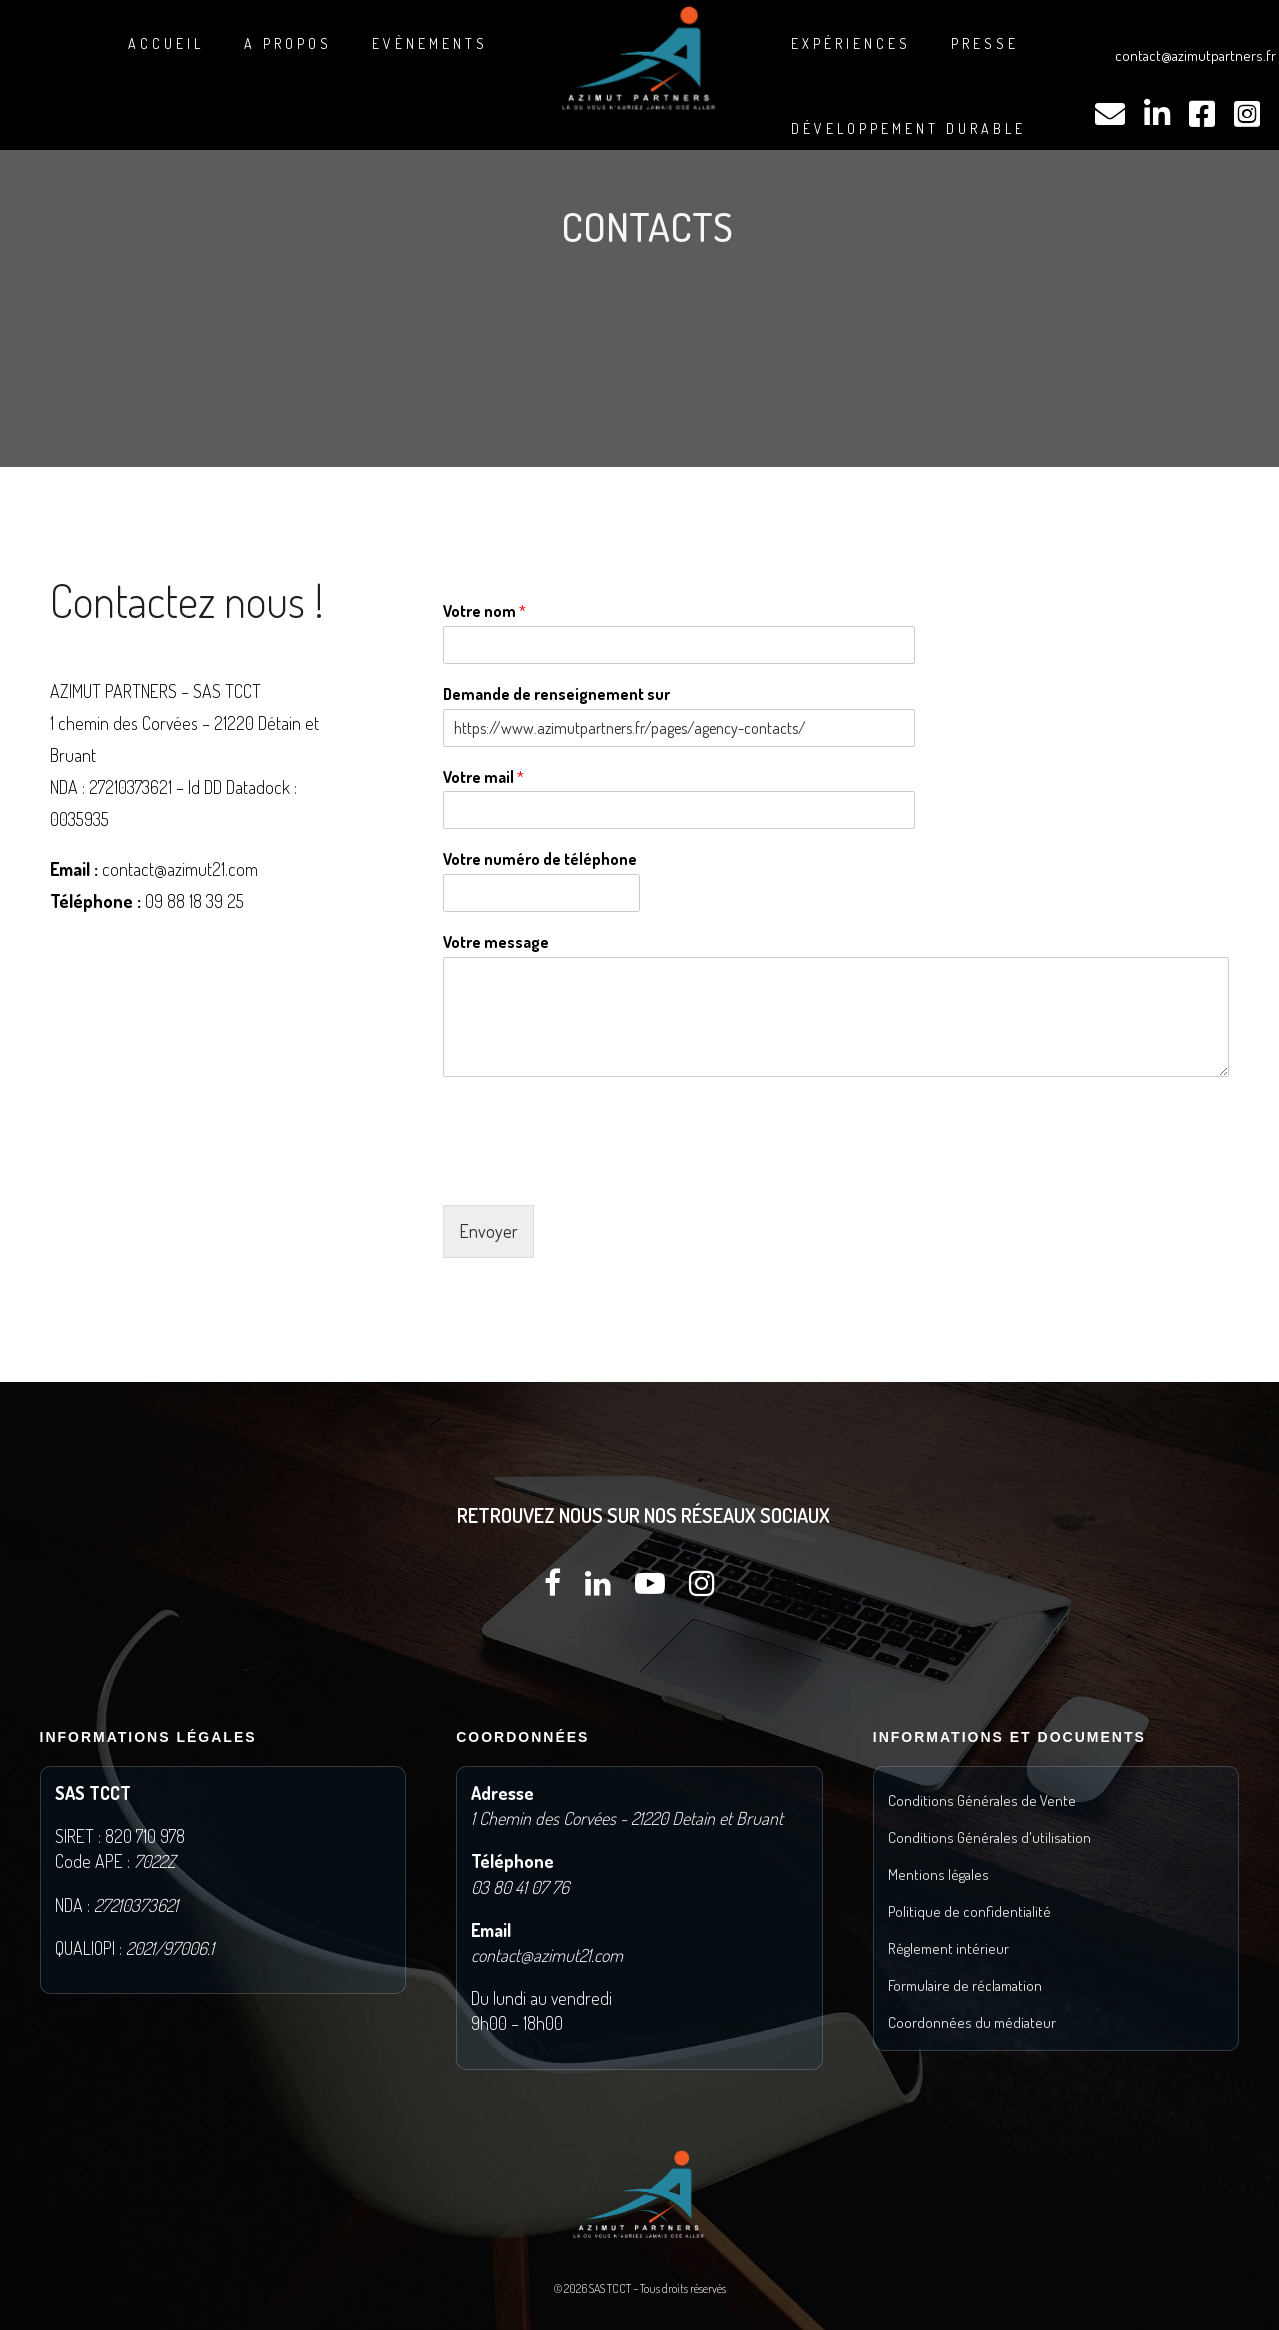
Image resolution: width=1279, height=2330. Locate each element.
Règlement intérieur (948, 1948)
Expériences (851, 43)
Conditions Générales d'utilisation (989, 1837)
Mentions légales (938, 1874)
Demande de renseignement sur (556, 694)
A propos (288, 43)
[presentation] (595, 1172)
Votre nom (484, 611)
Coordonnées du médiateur (972, 2022)
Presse (985, 43)
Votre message (496, 942)
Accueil (166, 43)
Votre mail (483, 777)
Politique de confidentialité (969, 1911)
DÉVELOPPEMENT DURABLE (908, 128)
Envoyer (488, 1231)
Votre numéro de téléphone (540, 859)
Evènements (430, 43)
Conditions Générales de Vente (982, 1800)
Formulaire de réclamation (965, 1985)
